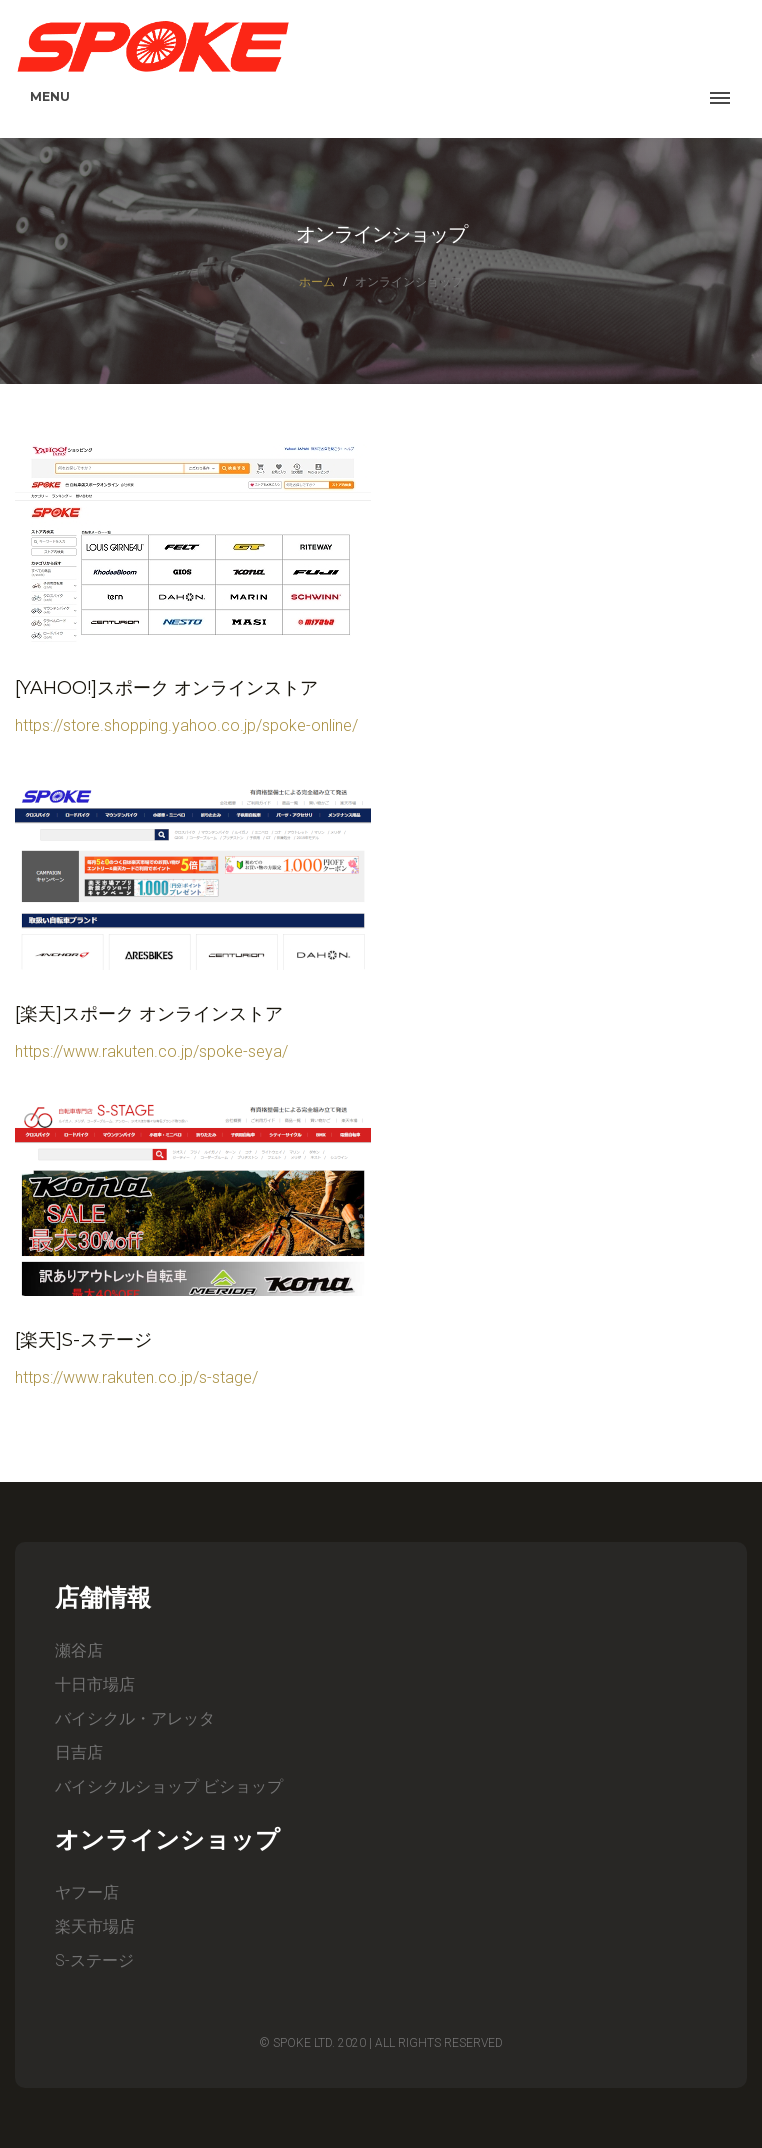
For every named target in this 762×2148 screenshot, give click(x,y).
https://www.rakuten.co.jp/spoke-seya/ (151, 1051)
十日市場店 (95, 1684)
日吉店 (79, 1752)
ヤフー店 (87, 1892)
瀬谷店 (79, 1650)
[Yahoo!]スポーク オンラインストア (166, 688)
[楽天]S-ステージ (83, 1340)
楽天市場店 (95, 1926)
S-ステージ (94, 1960)
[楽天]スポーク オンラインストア (149, 1014)
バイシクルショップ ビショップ (169, 1786)
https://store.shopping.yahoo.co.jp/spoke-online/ (186, 725)
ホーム (317, 281)
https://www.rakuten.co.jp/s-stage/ (136, 1377)
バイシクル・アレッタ (135, 1718)
